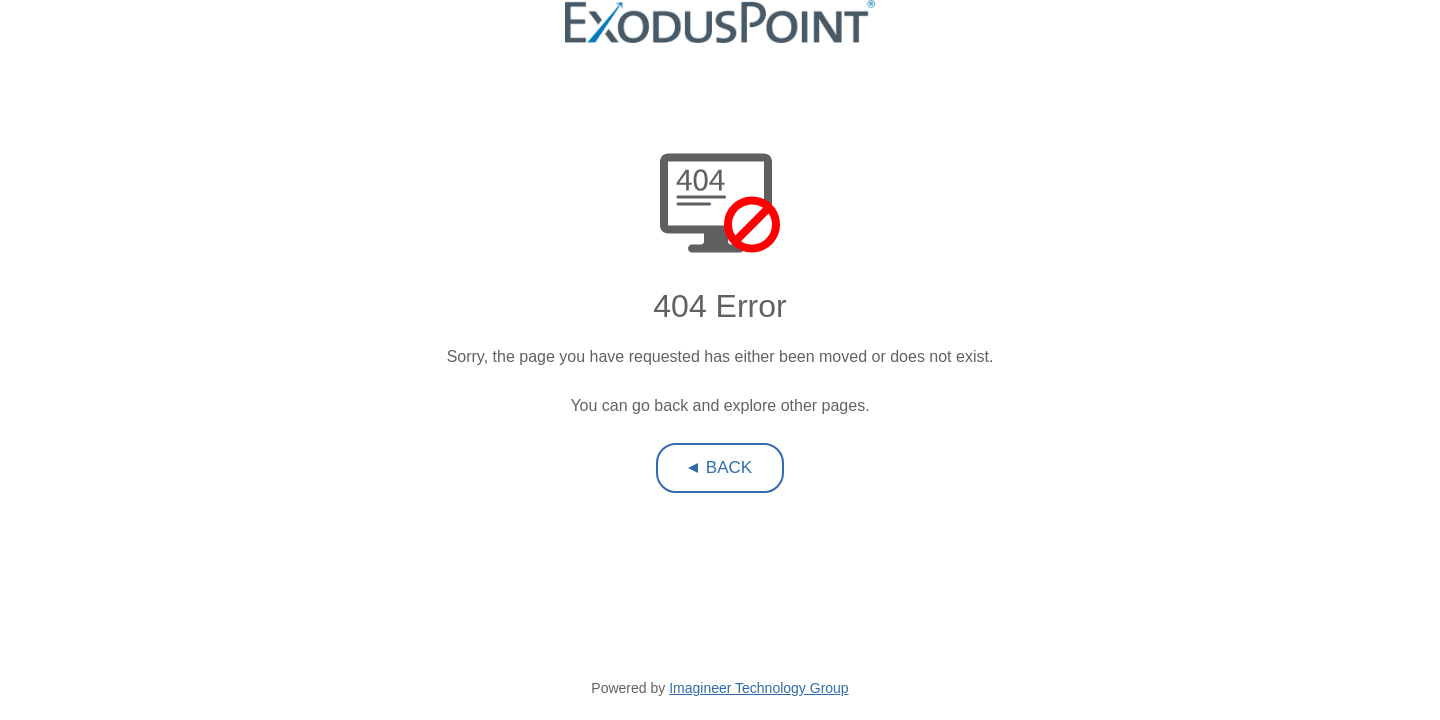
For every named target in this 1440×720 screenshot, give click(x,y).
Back (729, 467)
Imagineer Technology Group (759, 688)
